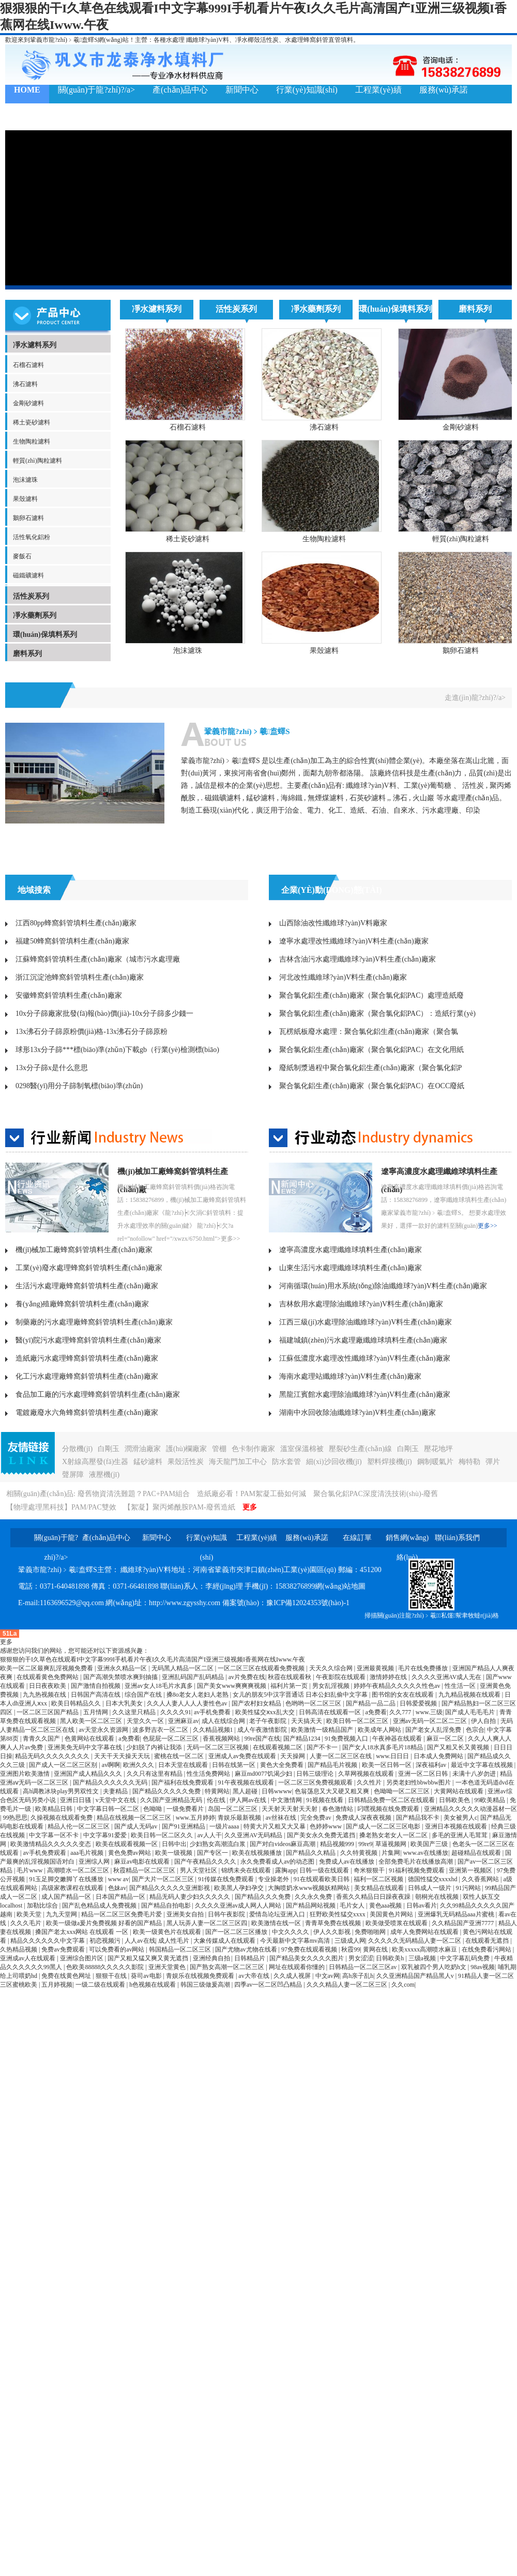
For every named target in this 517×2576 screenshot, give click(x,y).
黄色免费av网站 (130, 1852)
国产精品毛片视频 (333, 1765)
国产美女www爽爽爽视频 (232, 1685)
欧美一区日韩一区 (387, 1765)
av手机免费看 (213, 1712)
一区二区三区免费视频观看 (316, 1782)
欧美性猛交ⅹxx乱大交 (265, 1712)
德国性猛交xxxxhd (433, 1879)
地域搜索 (34, 890)
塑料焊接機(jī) (389, 1462)
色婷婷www (326, 1826)
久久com (403, 1984)
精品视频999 (338, 1844)
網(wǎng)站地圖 (340, 1586)
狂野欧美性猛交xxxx (338, 1914)
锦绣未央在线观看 (246, 1870)
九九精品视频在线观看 (470, 1694)
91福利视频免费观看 (417, 1870)
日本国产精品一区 (121, 1896)
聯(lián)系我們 (39, 116)
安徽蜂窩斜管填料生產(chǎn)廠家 (69, 995)
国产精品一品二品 (371, 1703)
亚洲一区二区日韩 (423, 1773)
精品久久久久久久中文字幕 (48, 1940)
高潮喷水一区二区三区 (79, 1870)
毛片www (30, 1870)
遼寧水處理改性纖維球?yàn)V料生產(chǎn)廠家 (354, 941)
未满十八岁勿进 (474, 1773)
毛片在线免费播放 (423, 1668)
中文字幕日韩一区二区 (109, 1808)
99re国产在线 (262, 1738)
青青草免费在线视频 (333, 1923)
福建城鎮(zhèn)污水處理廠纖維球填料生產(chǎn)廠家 (363, 1340)
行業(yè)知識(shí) (307, 89)
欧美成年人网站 (380, 1729)
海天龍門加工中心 (238, 1462)
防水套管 (286, 1462)
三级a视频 (422, 1958)
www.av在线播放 (426, 1852)
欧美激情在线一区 (276, 1923)
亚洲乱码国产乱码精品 (193, 1677)
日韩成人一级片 (430, 1888)
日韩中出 (174, 1844)
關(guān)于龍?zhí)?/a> (96, 89)
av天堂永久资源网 (104, 1729)
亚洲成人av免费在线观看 (243, 1756)
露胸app (285, 1870)
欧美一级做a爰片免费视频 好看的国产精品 (104, 1923)
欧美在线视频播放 (257, 1852)
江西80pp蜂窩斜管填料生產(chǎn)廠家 (76, 923)
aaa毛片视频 (87, 1852)
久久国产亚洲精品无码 (172, 1800)
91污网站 (469, 1888)
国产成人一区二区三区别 (64, 1765)
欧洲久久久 (139, 1765)
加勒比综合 (43, 1905)
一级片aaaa (224, 1826)
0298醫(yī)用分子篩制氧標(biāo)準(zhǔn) (79, 1086)
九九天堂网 (62, 1914)
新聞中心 (241, 89)
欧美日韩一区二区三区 (358, 1721)
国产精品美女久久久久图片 (307, 1958)
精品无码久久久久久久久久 (53, 1756)
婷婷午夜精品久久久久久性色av (398, 1685)
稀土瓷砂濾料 (31, 422)
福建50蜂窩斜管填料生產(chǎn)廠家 (72, 941)
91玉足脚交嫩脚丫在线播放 (67, 1879)
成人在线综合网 (224, 1721)
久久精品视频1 (214, 1729)
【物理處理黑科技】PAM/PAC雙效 (61, 1507)
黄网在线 (376, 1949)
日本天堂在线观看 (183, 1765)
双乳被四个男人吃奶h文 (434, 1967)
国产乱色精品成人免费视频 (100, 1905)
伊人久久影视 (332, 1931)
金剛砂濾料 (28, 403)
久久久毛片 (26, 1923)
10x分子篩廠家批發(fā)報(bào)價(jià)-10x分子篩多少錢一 (104, 1013)
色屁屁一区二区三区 (171, 1738)
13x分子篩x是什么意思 (52, 1068)
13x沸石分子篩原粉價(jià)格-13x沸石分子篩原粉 (92, 1031)
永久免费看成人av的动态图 (278, 1861)
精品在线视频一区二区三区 (135, 1817)
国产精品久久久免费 (263, 1896)
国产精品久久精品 (311, 1852)
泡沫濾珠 (25, 479)
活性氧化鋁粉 (31, 537)
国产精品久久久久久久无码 (111, 1782)
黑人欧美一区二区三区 (92, 1721)
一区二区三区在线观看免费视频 (262, 1668)
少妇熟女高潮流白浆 (218, 1844)
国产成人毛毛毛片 (470, 1712)
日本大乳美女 (124, 1703)
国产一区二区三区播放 (237, 1931)
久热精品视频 (19, 1949)
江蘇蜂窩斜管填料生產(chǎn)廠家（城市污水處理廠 (98, 959)
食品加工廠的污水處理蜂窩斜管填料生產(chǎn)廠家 (98, 1394)
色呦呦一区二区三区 (402, 1791)
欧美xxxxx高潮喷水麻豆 (425, 1949)
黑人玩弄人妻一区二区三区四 (207, 1923)
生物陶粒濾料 (31, 441)
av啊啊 (111, 1765)
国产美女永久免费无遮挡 (322, 1835)
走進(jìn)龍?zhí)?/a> (475, 698)
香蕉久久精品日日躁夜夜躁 (374, 1896)
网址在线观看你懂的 (297, 1967)
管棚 (219, 1449)
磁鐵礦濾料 (28, 575)
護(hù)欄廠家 (186, 1449)
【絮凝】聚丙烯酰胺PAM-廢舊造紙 (179, 1507)
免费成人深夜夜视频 (364, 1817)
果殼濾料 (25, 498)
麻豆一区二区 (446, 1738)
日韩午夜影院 (227, 1914)
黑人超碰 (246, 1791)
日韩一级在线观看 (325, 1870)
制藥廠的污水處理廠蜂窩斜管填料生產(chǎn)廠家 (94, 1322)
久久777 (401, 1712)
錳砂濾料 (147, 1462)
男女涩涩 (360, 1958)
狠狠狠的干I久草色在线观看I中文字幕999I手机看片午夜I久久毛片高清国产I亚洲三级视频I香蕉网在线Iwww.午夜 (152, 1659)
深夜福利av (432, 1765)
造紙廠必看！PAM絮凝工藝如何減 (251, 1494)
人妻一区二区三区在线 (341, 1756)
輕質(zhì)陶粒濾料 (37, 460)
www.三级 (429, 1712)
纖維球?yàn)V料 (207, 39)
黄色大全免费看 (282, 1765)
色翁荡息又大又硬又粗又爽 (333, 1791)
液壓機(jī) (104, 1474)
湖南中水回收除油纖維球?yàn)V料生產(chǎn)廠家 (357, 1412)
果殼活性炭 (186, 1462)
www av (118, 1879)
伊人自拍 (484, 1721)
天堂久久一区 (146, 1721)
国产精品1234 (302, 1738)
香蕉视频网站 (222, 1738)
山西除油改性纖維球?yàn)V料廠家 (333, 923)
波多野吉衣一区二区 (161, 1729)
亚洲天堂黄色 (167, 1967)
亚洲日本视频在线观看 (457, 1826)
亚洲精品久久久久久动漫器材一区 (470, 1808)
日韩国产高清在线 (96, 1694)
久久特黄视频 (359, 1852)
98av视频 (482, 1967)
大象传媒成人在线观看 (225, 1940)
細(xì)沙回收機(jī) (333, 1462)
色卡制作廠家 (253, 1449)
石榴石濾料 (28, 365)
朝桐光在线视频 (437, 1896)
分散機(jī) (77, 1449)
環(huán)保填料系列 (45, 634)
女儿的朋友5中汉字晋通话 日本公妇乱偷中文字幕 (301, 1694)
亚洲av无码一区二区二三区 (430, 1721)
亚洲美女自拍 (185, 1914)
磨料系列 (27, 654)
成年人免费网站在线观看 (425, 1931)
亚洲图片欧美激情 (25, 1773)
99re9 (365, 1844)
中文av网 (327, 1975)
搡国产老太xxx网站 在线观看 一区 (82, 1931)
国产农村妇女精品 (257, 1703)
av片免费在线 (247, 1677)
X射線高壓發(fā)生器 (95, 1462)
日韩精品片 (250, 1958)
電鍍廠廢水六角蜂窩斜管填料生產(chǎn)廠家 (87, 1412)
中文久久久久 (291, 1931)
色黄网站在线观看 (90, 1738)
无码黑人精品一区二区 (183, 1668)
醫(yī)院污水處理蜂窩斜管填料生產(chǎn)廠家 (88, 1340)
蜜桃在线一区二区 (179, 1756)
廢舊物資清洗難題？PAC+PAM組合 (134, 1494)
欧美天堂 (30, 1914)
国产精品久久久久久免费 (167, 1791)
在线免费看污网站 (487, 1949)
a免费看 (376, 1712)
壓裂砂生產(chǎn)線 (360, 1449)
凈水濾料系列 (34, 345)
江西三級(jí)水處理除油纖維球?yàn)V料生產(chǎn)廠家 (365, 1322)
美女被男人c (460, 1817)
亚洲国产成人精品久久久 (89, 1773)
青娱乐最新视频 (240, 1817)
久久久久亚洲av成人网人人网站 (239, 1905)
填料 (347, 39)
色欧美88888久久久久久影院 (105, 1967)
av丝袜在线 (282, 1817)
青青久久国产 (42, 1738)
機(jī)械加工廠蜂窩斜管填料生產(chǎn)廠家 (84, 1250)
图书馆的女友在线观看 (403, 1694)
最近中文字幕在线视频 (482, 1765)
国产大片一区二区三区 (163, 1879)
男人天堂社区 (199, 1870)
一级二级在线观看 (101, 1984)
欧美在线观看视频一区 (127, 1844)
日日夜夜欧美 (48, 1685)
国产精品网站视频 (311, 1905)
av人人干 (209, 1835)
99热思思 (15, 1817)
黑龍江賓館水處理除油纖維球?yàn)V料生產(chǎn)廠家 (364, 1394)
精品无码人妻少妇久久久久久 (190, 1896)
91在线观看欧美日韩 (322, 1879)
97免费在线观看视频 (310, 1949)
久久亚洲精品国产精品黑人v (415, 1975)
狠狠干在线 (112, 1975)
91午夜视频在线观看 (247, 1782)
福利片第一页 (289, 1685)
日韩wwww (277, 1791)
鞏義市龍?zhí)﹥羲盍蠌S (247, 731)
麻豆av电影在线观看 (142, 1861)
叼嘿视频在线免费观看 (389, 1808)
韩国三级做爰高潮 (206, 1984)
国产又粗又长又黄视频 (459, 1747)
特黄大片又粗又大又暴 (275, 1826)
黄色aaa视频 (386, 1905)
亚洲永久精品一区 (122, 1668)
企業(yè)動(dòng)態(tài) (331, 890)
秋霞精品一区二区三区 (145, 1870)
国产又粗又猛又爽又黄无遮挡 (149, 1958)
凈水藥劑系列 (34, 615)
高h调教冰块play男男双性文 (61, 1791)
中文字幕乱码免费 (465, 1958)
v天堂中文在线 (117, 1800)
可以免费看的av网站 (117, 1949)
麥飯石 (22, 556)
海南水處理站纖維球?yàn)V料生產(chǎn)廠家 (350, 1376)
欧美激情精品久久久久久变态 (51, 1844)
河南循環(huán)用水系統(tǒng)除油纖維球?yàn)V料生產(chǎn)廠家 (383, 1286)
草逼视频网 (391, 1844)
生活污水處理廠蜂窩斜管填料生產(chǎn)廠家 (87, 1286)
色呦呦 (153, 1808)
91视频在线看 (325, 1800)
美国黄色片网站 (392, 1914)
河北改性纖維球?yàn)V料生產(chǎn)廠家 (343, 977)
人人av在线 (140, 1940)
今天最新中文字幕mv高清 (295, 1940)
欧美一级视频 (174, 1852)
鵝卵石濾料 (28, 518)
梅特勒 (469, 1462)
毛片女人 (353, 1905)
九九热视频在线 (45, 1694)
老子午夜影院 (268, 1721)
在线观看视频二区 (278, 1747)
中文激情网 (287, 1800)
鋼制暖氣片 (435, 1462)
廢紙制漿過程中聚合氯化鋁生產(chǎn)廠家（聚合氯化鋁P (370, 1068)
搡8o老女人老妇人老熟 (198, 1694)
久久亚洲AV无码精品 (254, 1835)
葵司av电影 (147, 1975)
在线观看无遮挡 (487, 1940)
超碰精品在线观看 (477, 1852)
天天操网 (293, 1756)
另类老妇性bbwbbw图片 (419, 1782)
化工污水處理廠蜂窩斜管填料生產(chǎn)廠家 (87, 1376)
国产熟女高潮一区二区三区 (228, 1967)
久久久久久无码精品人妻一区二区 (415, 1940)
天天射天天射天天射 (290, 1808)
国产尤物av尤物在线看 (246, 1949)
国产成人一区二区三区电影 (384, 1826)
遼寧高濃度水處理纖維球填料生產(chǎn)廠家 (350, 1250)
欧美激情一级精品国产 (323, 1729)
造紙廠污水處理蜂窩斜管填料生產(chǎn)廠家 (87, 1358)
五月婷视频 (56, 1984)
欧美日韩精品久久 (76, 1703)
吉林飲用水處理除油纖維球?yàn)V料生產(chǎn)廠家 (361, 1304)
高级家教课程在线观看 (73, 1888)
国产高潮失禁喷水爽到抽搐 (121, 1677)
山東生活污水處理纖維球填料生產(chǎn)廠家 (350, 1268)
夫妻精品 (116, 1791)
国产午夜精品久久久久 (206, 1861)
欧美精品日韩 (54, 1808)
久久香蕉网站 (481, 1879)
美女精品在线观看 (379, 1888)
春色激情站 (338, 1808)
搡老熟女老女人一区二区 (394, 1835)
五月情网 (96, 1712)
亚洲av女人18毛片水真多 (159, 1685)
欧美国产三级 (429, 1844)
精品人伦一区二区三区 (79, 1826)
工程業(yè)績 (378, 89)
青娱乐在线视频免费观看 (201, 1975)
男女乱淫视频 (331, 1685)
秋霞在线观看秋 (290, 1677)
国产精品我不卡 (418, 1817)
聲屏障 (73, 1474)
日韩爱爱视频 (419, 1703)
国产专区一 (213, 1852)
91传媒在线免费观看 (226, 1879)
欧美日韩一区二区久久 (162, 1835)
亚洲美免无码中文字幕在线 (86, 1747)
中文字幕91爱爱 (105, 1835)
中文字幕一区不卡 (54, 1835)
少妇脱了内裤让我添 (155, 1747)
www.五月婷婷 (195, 1817)
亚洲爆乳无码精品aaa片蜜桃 (457, 1914)
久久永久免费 (314, 1896)
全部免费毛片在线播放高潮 (416, 1861)
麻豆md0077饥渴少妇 (264, 1773)
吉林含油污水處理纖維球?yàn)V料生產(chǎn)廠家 (357, 959)
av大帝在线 (254, 1975)
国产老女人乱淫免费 (434, 1729)
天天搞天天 (307, 1721)
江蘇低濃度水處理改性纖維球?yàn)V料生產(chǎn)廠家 (364, 1358)
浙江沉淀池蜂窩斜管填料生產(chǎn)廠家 (80, 977)
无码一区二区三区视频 (218, 1747)
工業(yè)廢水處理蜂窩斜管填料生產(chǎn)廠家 (89, 1268)
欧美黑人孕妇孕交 (239, 1888)
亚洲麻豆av (183, 1721)
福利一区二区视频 (379, 1879)
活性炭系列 (31, 596)
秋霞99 (350, 1949)
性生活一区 (461, 1685)
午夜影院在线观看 (341, 1677)
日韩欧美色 (455, 1800)
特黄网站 (217, 1791)
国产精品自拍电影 (166, 1905)
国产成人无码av (136, 1826)
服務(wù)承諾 (443, 89)
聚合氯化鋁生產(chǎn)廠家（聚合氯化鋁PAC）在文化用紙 (371, 1050)
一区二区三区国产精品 (48, 1712)
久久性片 (370, 1782)
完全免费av (316, 1817)
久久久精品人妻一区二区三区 (348, 1984)
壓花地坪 (438, 1449)
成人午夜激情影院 (262, 1729)
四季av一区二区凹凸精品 (268, 1984)
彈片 (492, 1462)
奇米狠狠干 (370, 1870)
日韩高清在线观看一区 (330, 1712)
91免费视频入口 (347, 1738)
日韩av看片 (421, 1905)
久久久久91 (175, 1712)
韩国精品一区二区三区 (180, 1949)
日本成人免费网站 (439, 1756)
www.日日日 (393, 1756)
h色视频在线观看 (153, 1984)
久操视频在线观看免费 (62, 1817)
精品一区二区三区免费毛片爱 (122, 1914)
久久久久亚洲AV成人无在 (447, 1677)
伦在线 (217, 1800)
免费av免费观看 (63, 1949)
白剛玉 (108, 1449)
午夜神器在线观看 (397, 1738)
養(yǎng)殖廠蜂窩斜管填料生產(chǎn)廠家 (82, 1304)
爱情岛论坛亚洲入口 (278, 1914)
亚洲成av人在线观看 (28, 1958)
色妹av (117, 1888)
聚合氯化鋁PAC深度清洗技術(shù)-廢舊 (375, 1494)
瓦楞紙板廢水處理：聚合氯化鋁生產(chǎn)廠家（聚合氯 (368, 1031)
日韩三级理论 (315, 1773)
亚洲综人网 (95, 1861)
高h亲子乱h (357, 1975)
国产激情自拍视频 (96, 1685)
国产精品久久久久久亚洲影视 (170, 1888)
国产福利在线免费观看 (183, 1782)
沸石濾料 (25, 384)
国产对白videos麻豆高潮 (283, 1844)
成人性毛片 (174, 1940)
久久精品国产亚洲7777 (463, 1923)
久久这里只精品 (134, 1712)
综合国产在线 (144, 1694)
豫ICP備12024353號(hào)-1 (307, 1603)
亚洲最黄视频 (376, 1668)
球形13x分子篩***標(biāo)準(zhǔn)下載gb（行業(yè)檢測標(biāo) (117, 1050)
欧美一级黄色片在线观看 (168, 1931)
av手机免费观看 (45, 1852)
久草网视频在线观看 (367, 1773)
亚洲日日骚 (76, 1800)
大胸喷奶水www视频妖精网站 (309, 1888)
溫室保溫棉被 (302, 1449)
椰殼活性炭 (263, 39)
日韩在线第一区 (234, 1765)
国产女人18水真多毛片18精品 (383, 1747)
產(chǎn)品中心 (180, 89)
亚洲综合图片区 (82, 1958)
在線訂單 (357, 1538)
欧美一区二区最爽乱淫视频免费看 (47, 1668)
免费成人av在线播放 (347, 1861)
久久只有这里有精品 (155, 1773)
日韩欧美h (390, 1958)
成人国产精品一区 (67, 1896)
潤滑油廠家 (143, 1449)
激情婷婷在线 (389, 1677)
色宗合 (475, 1729)
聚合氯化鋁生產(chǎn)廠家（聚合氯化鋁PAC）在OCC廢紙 (371, 1086)
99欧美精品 (490, 1800)
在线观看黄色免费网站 (48, 1677)
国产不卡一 (323, 1747)
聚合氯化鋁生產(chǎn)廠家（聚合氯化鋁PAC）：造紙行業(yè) (377, 1013)
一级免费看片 (185, 1808)
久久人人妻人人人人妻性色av (188, 1703)
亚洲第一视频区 (471, 1870)
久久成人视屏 (292, 1975)
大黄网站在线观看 (459, 1791)
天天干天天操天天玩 (122, 1756)
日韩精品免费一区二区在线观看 (392, 1800)
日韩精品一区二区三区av (363, 1967)
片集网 (391, 1852)
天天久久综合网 (331, 1668)
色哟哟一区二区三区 (314, 1703)
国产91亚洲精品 (184, 1826)
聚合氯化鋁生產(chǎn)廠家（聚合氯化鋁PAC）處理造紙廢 (371, 995)
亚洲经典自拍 (212, 1958)
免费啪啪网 (371, 1931)
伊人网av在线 (249, 1800)
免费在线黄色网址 (67, 1975)
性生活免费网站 (209, 1773)
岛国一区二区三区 (233, 1808)
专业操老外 (274, 1879)
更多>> (487, 1225)
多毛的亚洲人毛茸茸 (460, 1835)
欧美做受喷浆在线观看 (397, 1923)
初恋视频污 (105, 1940)
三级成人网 (350, 1940)
